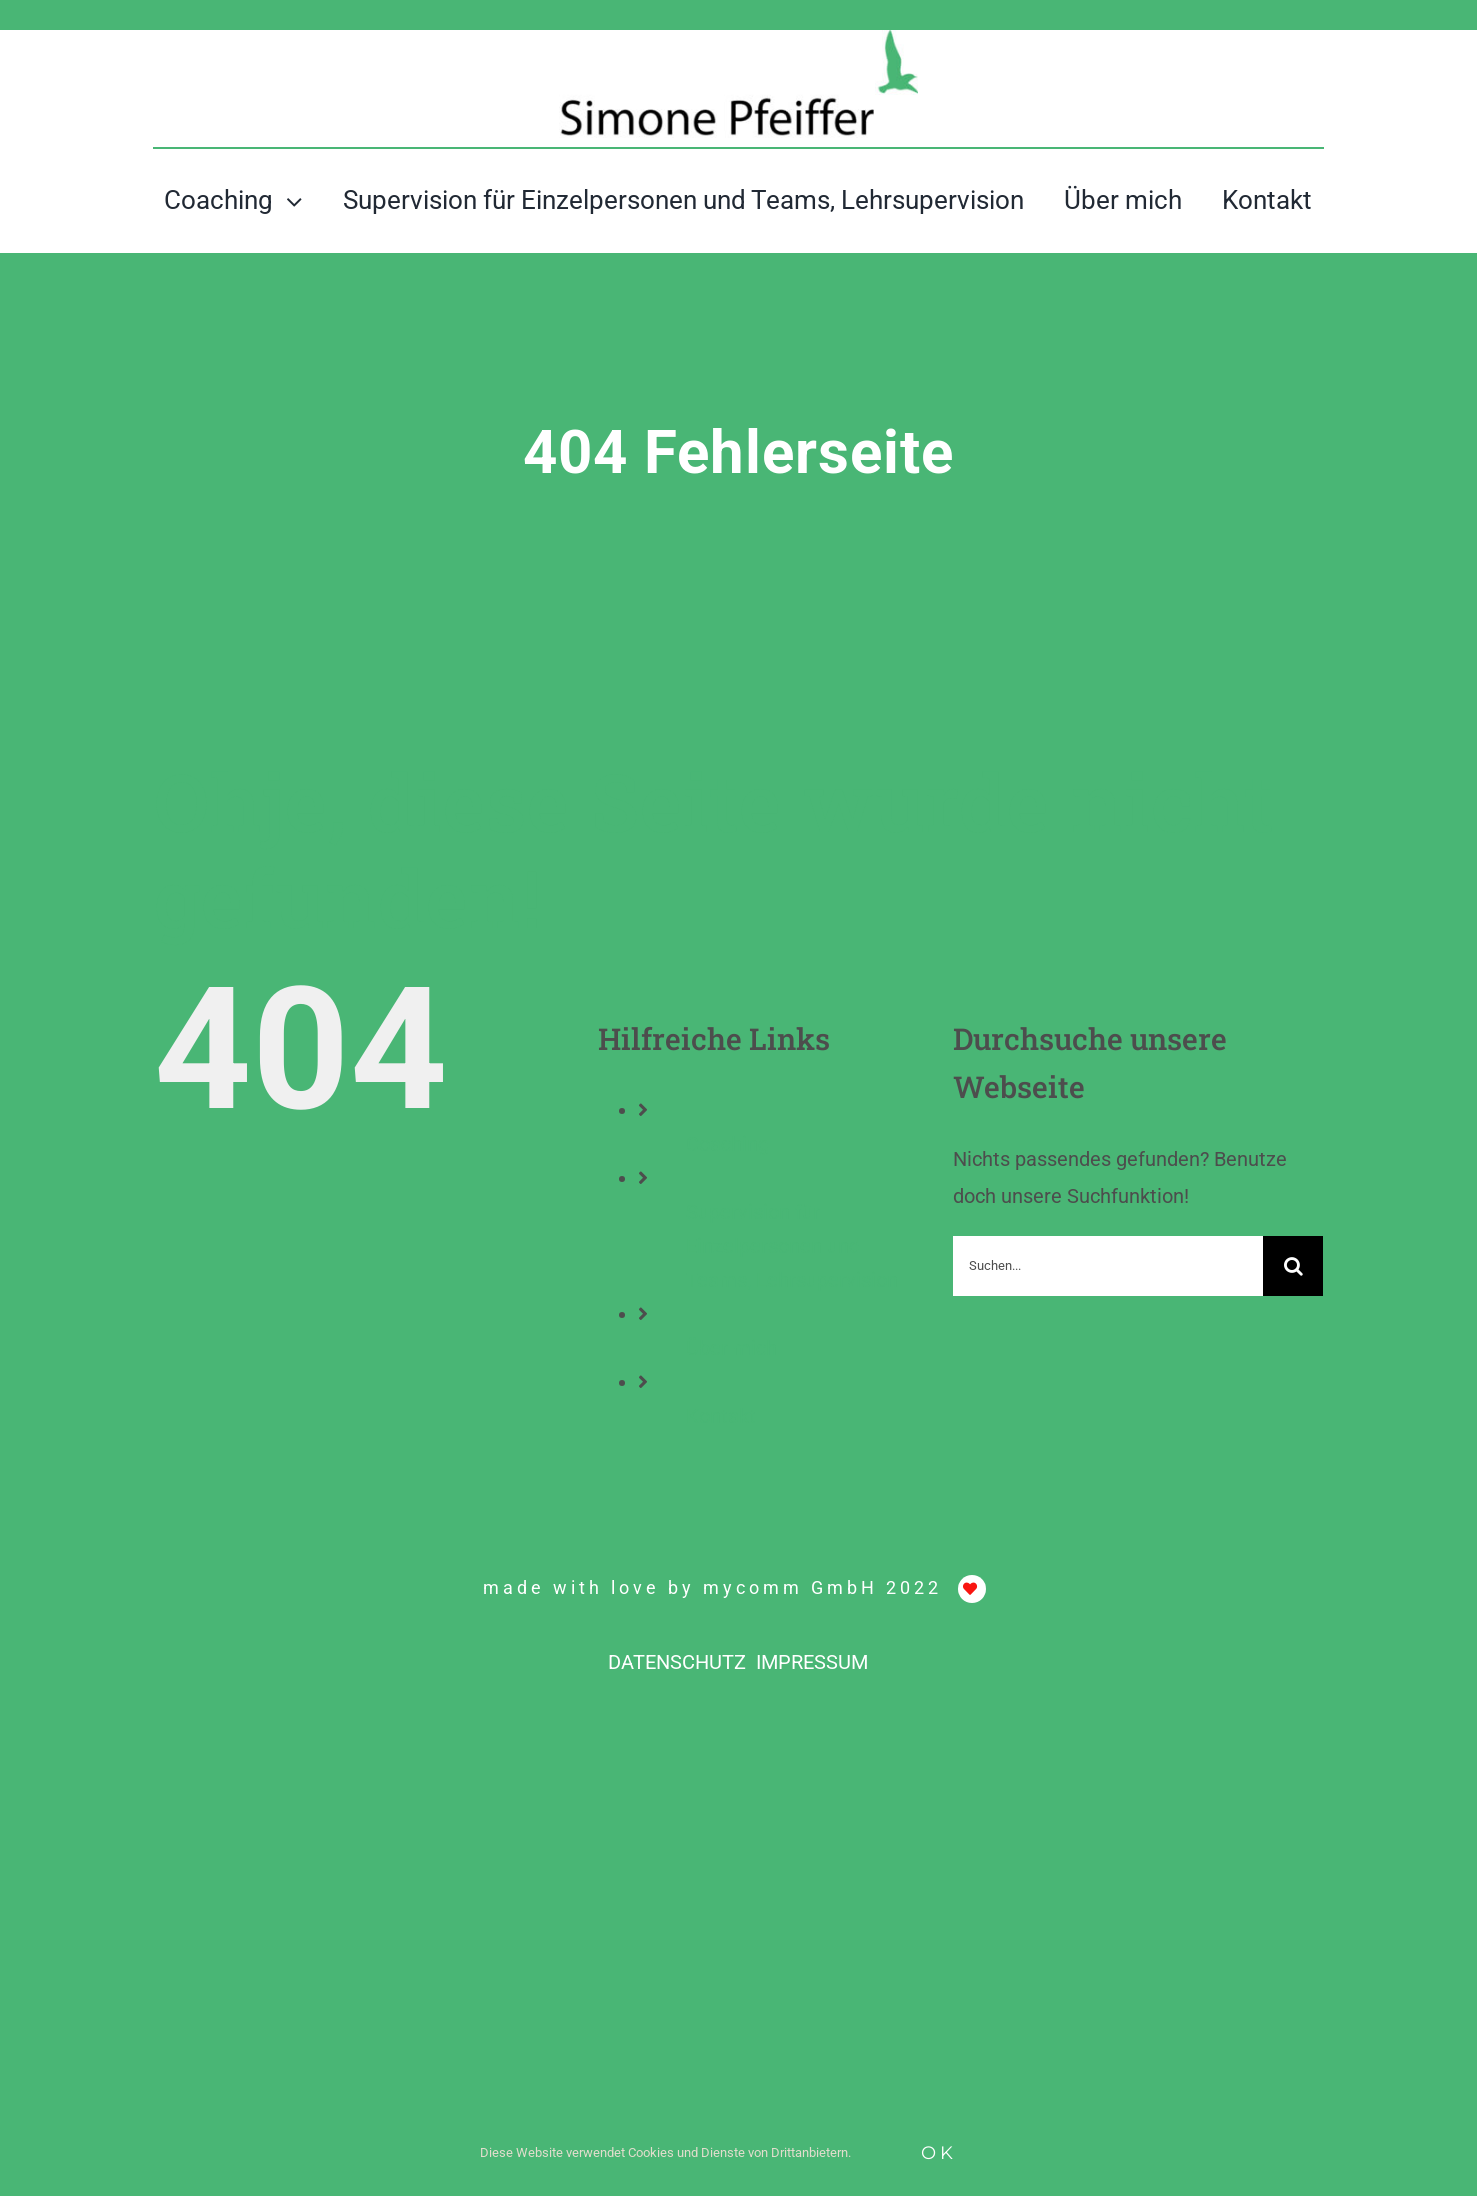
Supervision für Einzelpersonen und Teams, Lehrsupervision (792, 1246)
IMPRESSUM (812, 1662)
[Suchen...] (1108, 1266)
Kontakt (721, 1416)
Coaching (727, 1144)
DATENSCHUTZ (679, 1662)
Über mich (731, 1348)
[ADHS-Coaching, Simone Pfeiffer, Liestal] (738, 40)
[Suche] (1293, 1266)
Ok (939, 2153)
